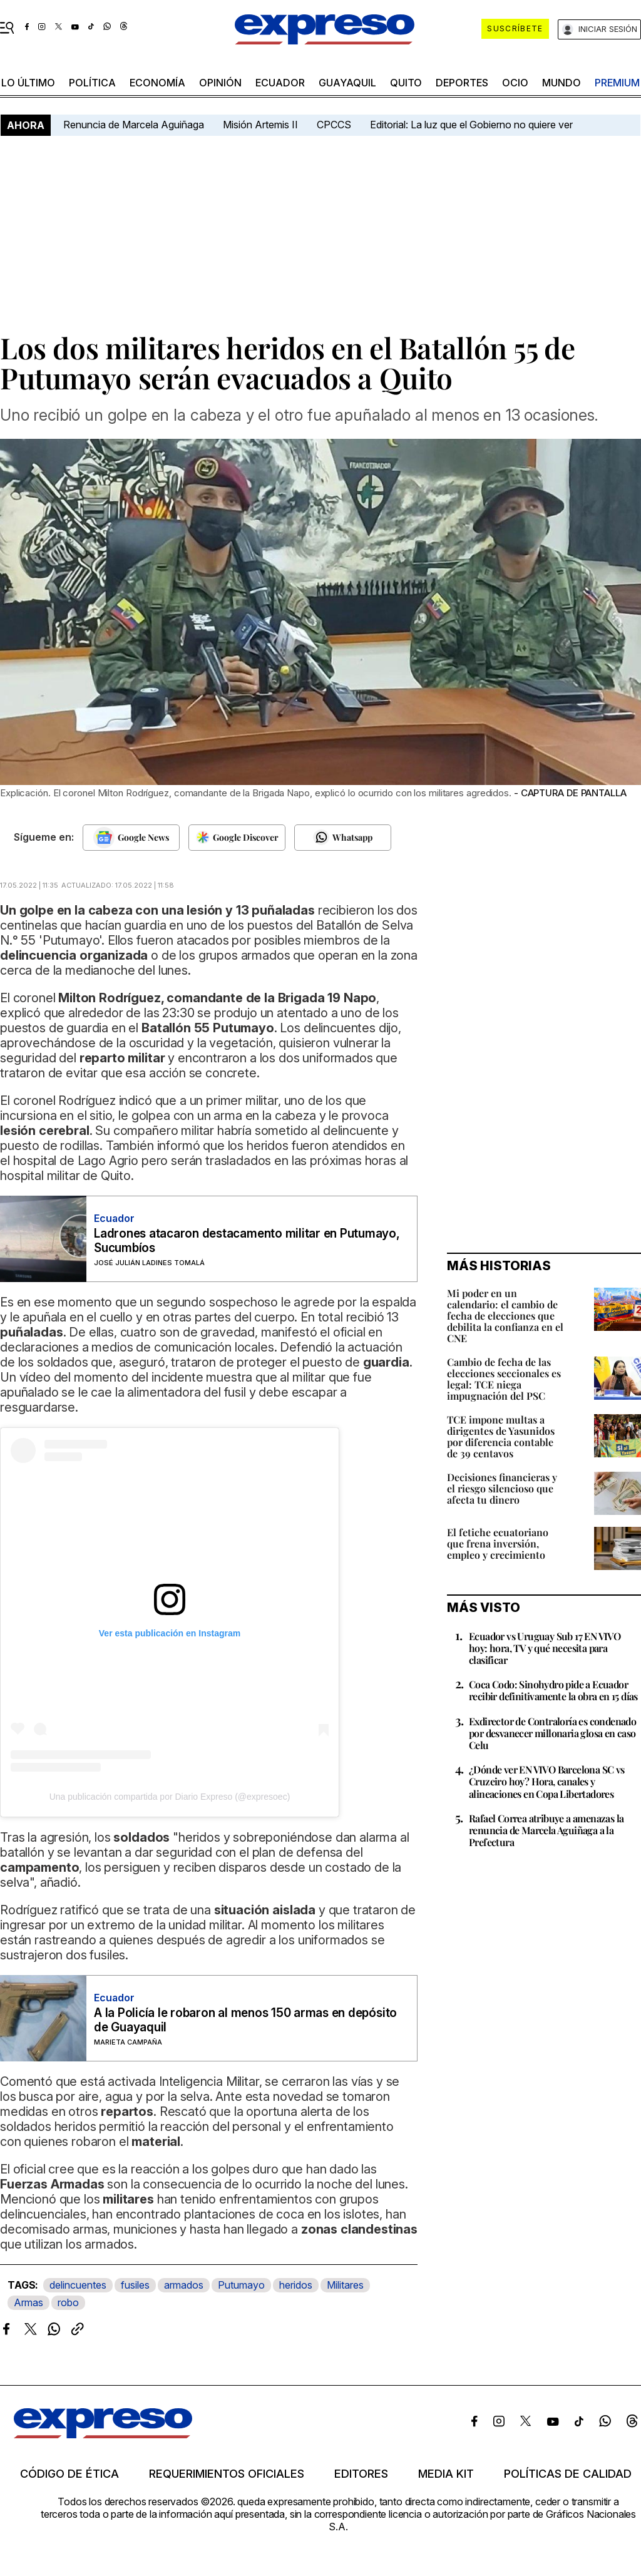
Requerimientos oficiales (226, 2474)
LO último (28, 82)
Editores (361, 2474)
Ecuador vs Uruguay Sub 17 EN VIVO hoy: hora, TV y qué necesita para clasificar (544, 1647)
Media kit (446, 2474)
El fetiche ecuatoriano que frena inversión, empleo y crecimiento (497, 1543)
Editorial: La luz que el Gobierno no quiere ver (471, 124)
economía (157, 82)
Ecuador (280, 82)
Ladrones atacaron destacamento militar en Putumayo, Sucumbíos (247, 1240)
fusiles (135, 2285)
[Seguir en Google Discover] (236, 837)
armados (183, 2285)
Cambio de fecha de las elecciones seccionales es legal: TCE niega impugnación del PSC (504, 1378)
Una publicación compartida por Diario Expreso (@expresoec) (169, 1797)
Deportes (462, 82)
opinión (220, 82)
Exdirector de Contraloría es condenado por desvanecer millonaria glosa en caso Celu (552, 1733)
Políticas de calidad (568, 2474)
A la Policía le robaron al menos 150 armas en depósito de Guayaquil (245, 2020)
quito (406, 82)
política (92, 82)
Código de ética (69, 2474)
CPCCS (334, 124)
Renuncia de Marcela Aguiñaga (133, 124)
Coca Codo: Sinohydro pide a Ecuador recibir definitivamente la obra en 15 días (553, 1690)
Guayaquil (347, 82)
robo (68, 2302)
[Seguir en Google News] (131, 837)
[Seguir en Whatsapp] (342, 837)
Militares (345, 2285)
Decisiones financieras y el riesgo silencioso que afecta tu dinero (502, 1488)
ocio (515, 82)
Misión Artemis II (260, 124)
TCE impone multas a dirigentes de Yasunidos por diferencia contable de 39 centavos (501, 1436)
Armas (28, 2302)
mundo (561, 82)
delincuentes (77, 2285)
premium (617, 82)
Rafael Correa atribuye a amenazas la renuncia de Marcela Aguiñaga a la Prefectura (546, 1830)
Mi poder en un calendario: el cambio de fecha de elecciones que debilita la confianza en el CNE (505, 1315)
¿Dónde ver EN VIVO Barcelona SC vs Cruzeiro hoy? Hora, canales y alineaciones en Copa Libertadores (547, 1781)
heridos (295, 2285)
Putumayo (241, 2285)
